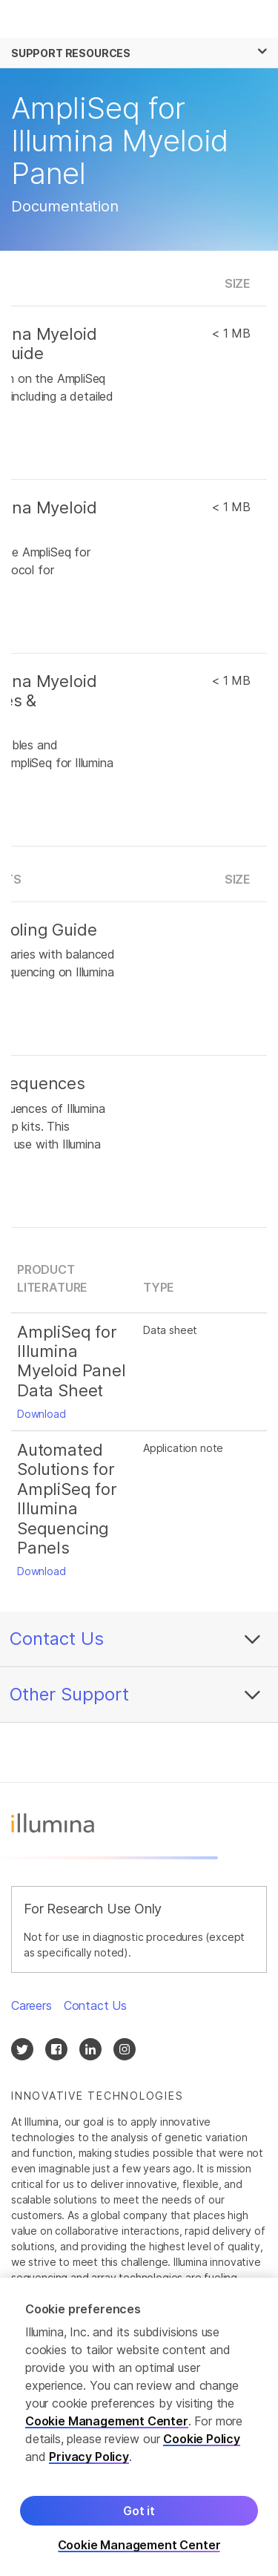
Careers (31, 2005)
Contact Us (57, 1638)
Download (41, 1413)
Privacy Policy (89, 2456)
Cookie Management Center (106, 2421)
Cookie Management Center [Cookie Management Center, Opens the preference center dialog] (139, 2545)
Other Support (69, 1694)
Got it (139, 2510)
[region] (139, 2427)
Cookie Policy (201, 2438)
